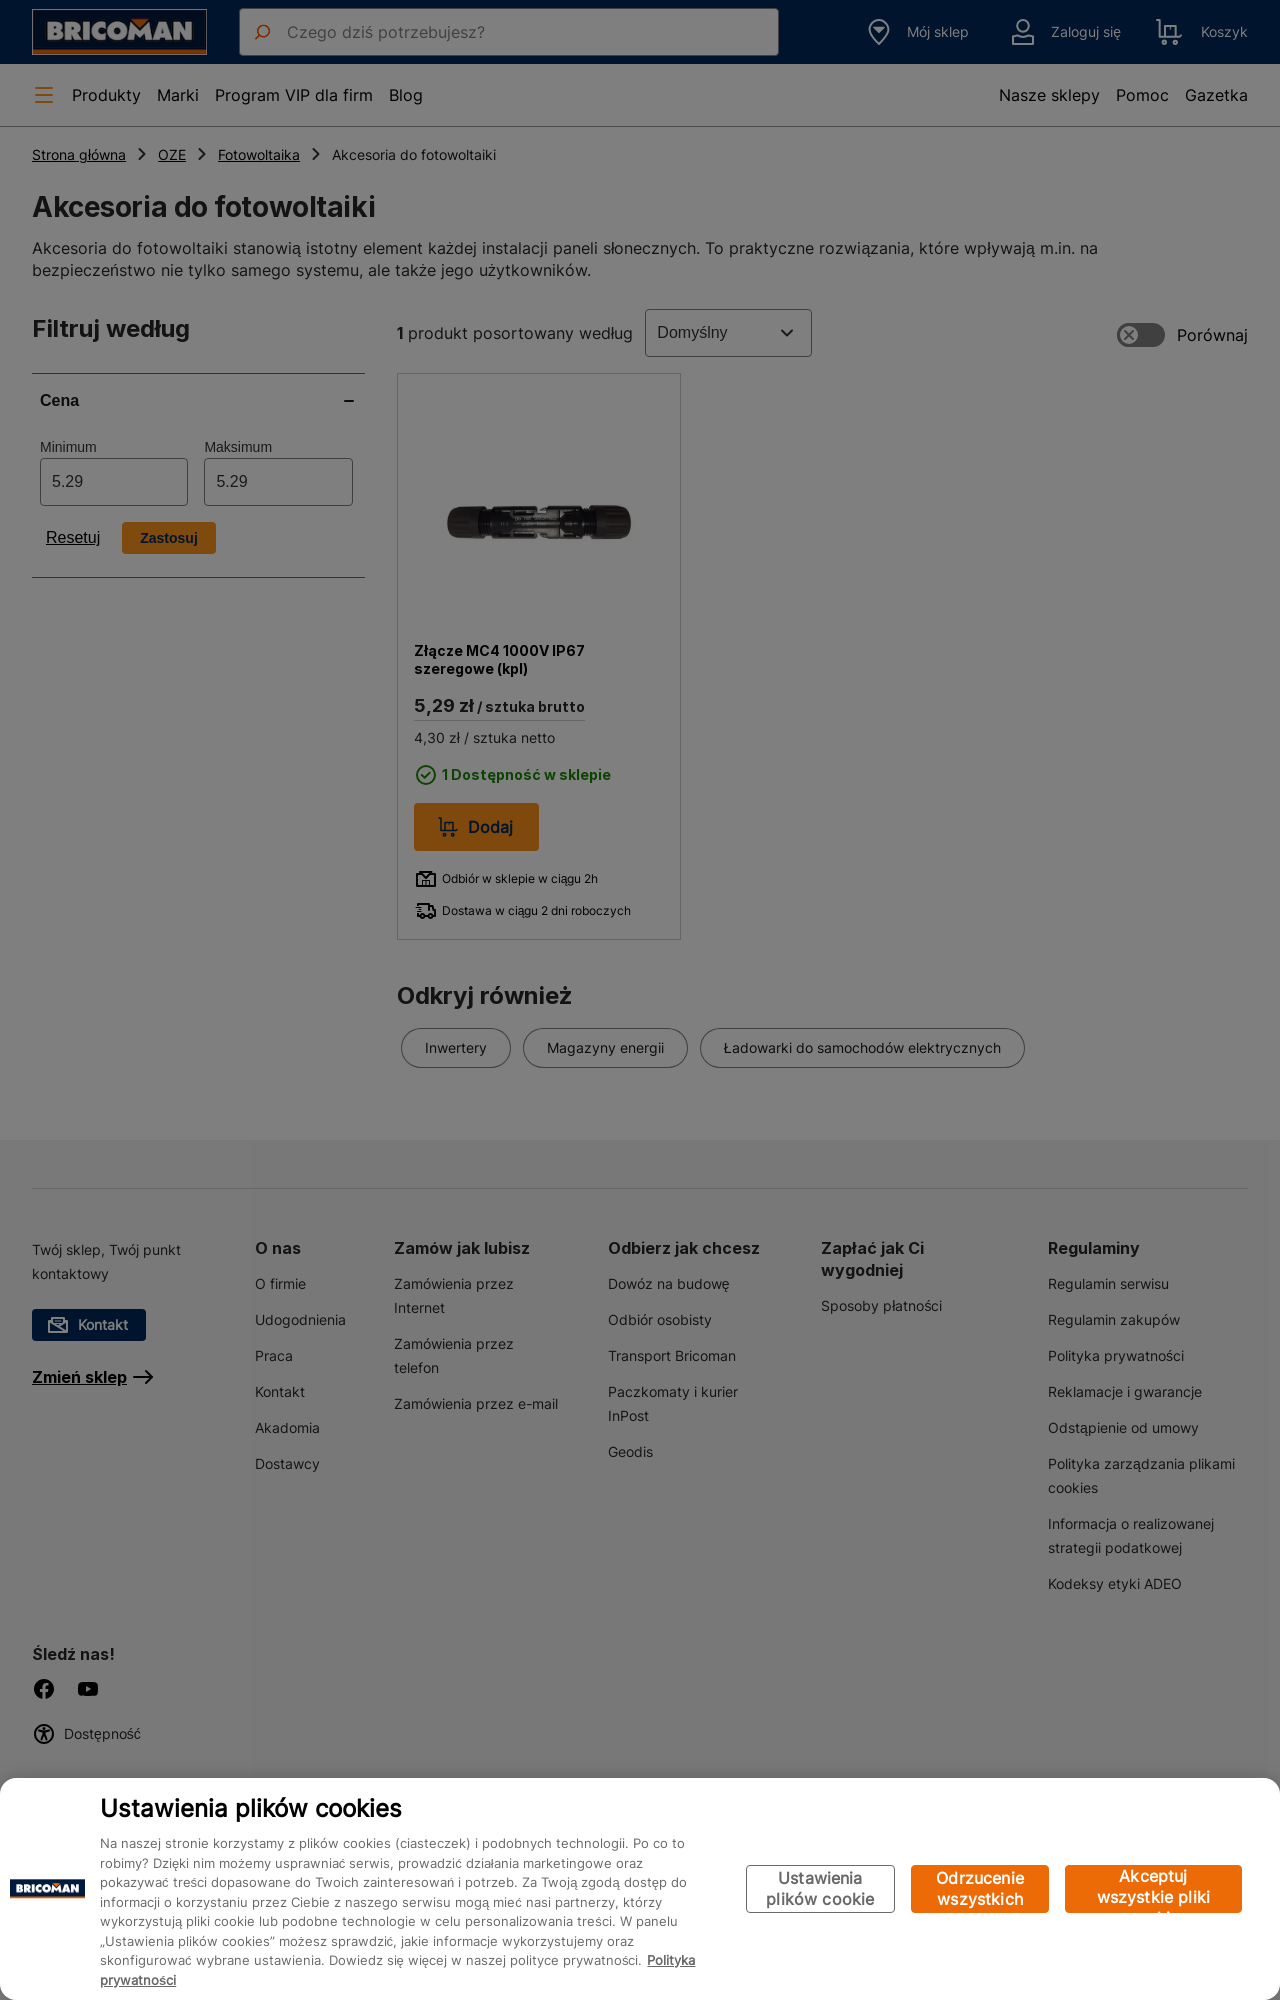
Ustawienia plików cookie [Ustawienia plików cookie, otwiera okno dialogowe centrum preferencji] (820, 1888)
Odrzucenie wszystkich (980, 1888)
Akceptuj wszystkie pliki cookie (1153, 1889)
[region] (640, 1889)
